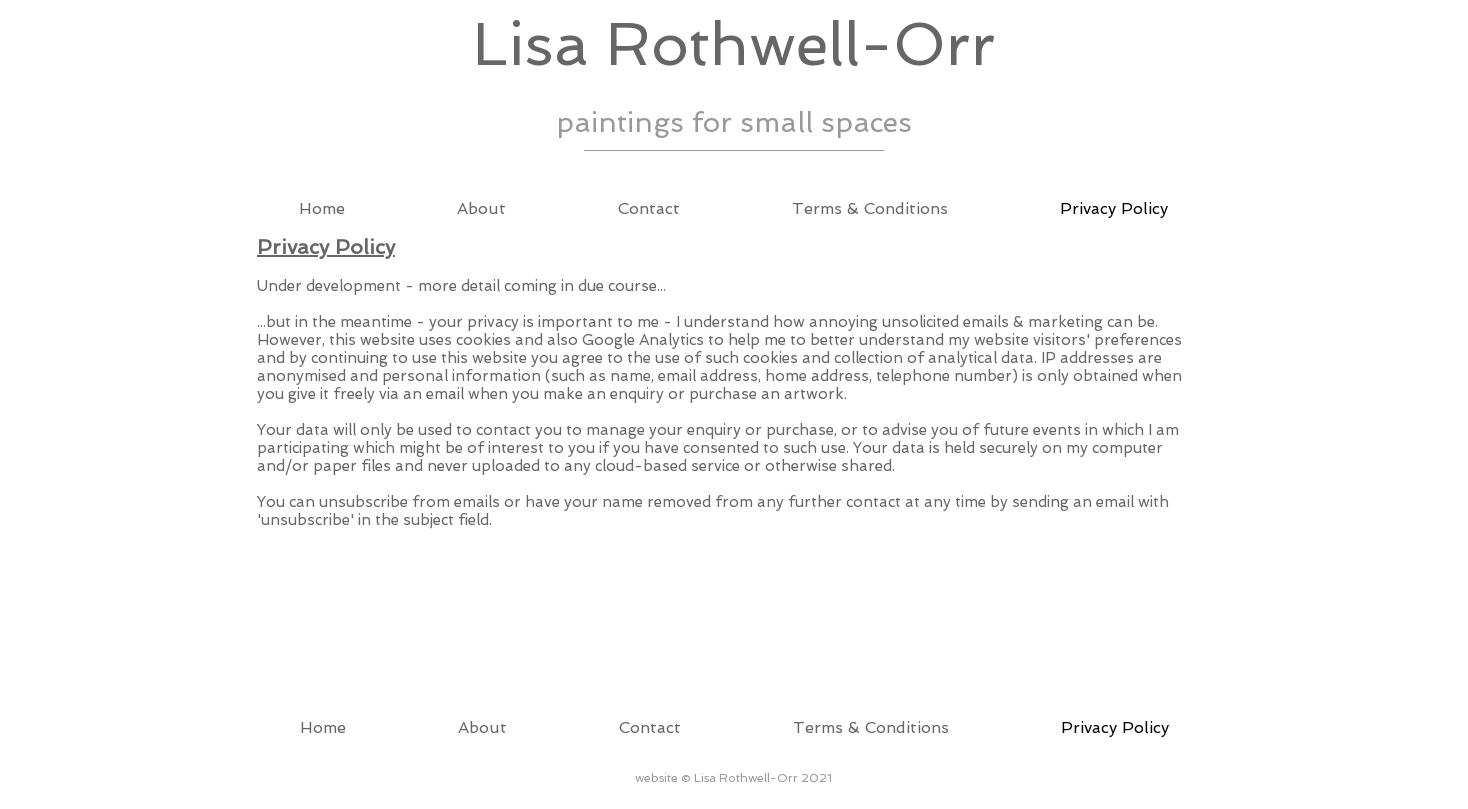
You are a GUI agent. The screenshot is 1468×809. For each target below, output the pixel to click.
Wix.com (374, 785)
